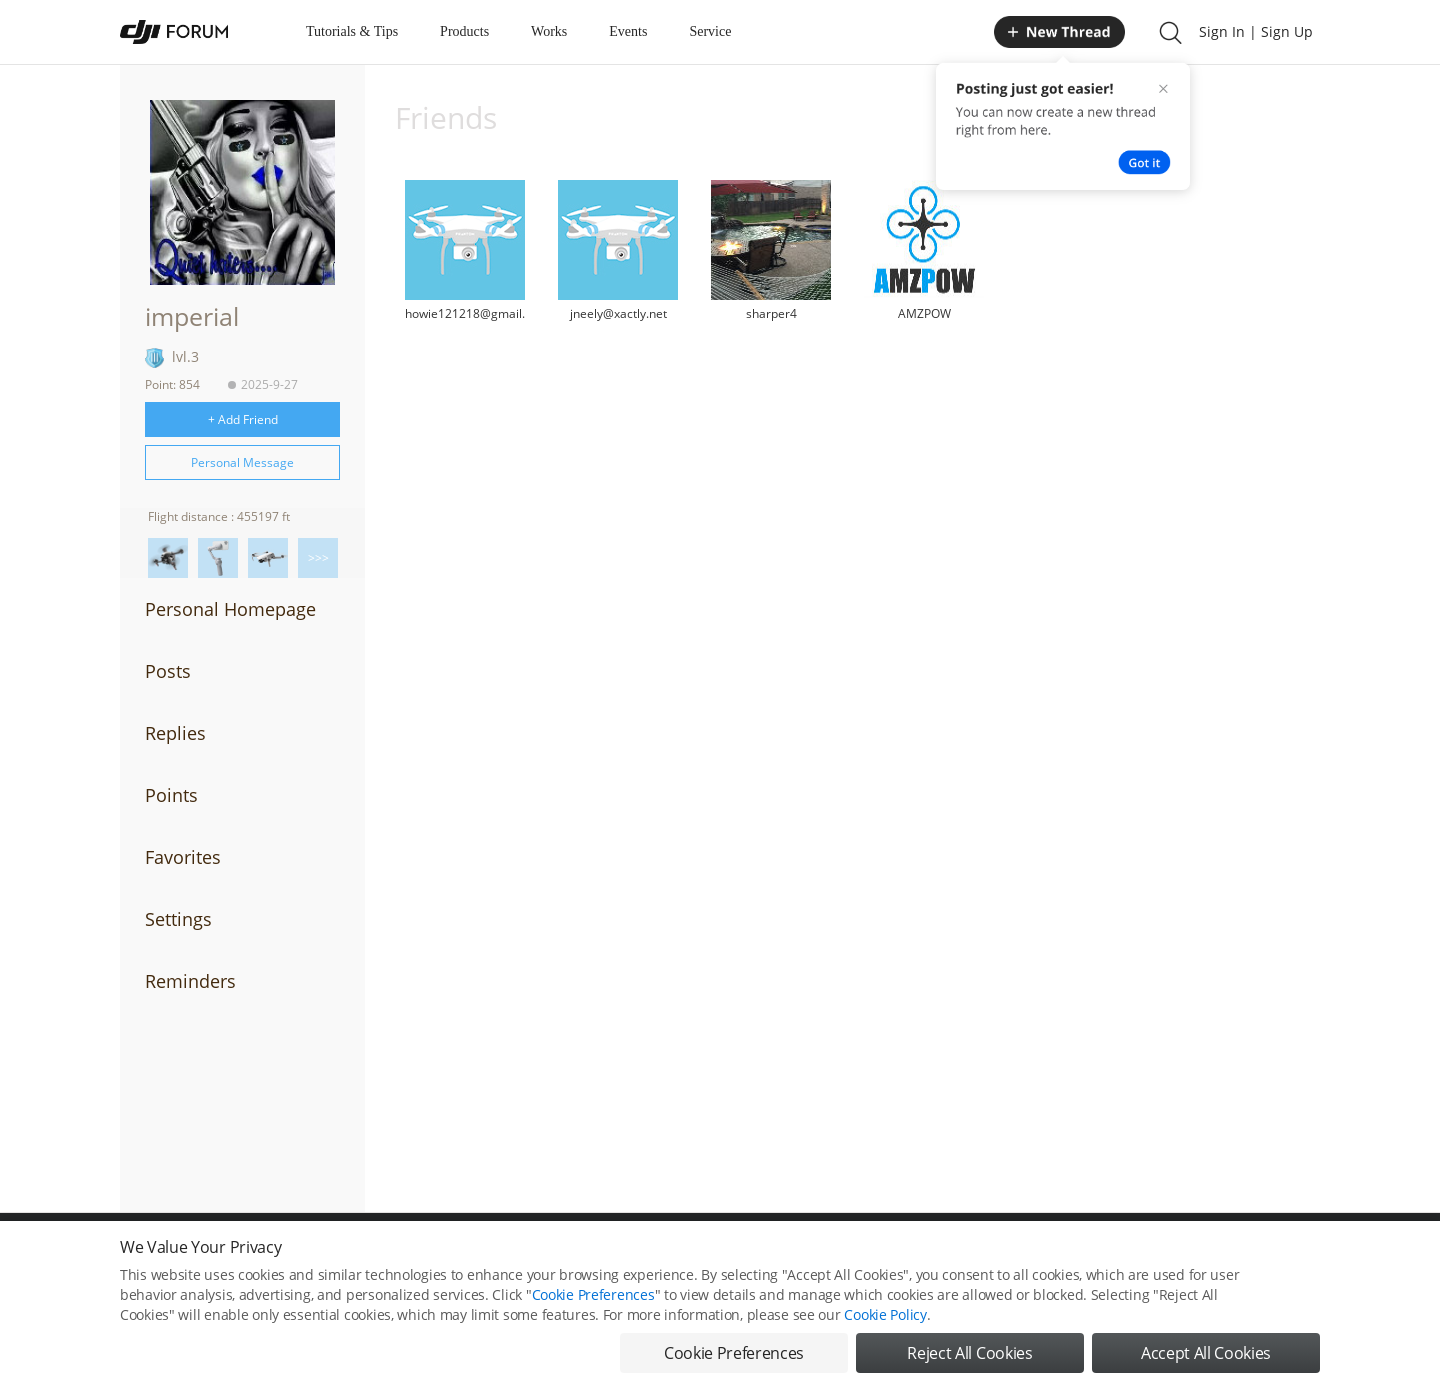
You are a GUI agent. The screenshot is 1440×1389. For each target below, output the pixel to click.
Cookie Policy (885, 1320)
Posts (168, 671)
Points (171, 795)
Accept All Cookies (1206, 1359)
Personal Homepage (230, 609)
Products (464, 31)
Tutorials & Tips (352, 31)
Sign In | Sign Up (1256, 31)
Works (549, 31)
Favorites (183, 857)
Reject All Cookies (969, 1359)
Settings (178, 919)
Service (710, 31)
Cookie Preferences (593, 1300)
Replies (175, 733)
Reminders (190, 981)
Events (628, 31)
